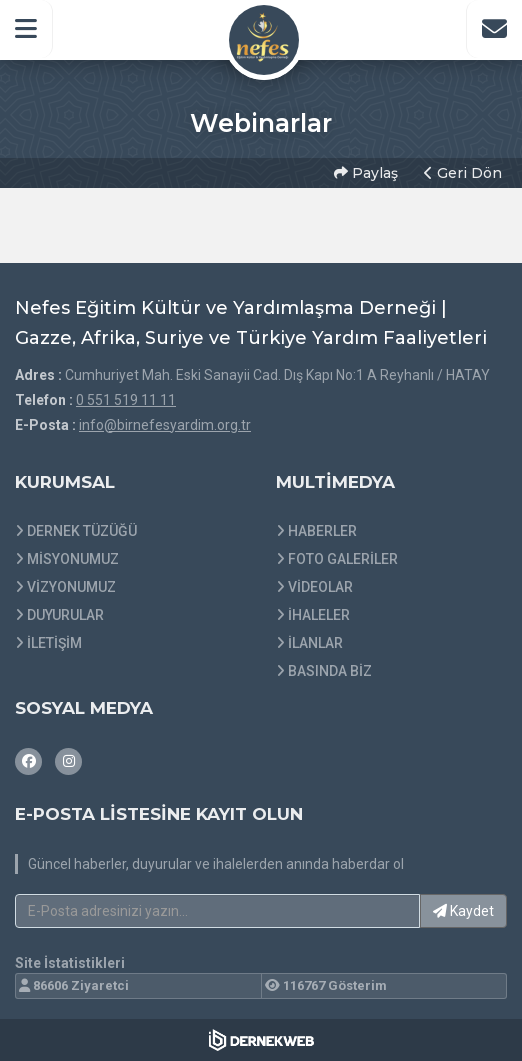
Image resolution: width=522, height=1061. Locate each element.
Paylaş (366, 173)
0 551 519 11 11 (126, 400)
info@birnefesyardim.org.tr (165, 425)
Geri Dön (463, 173)
